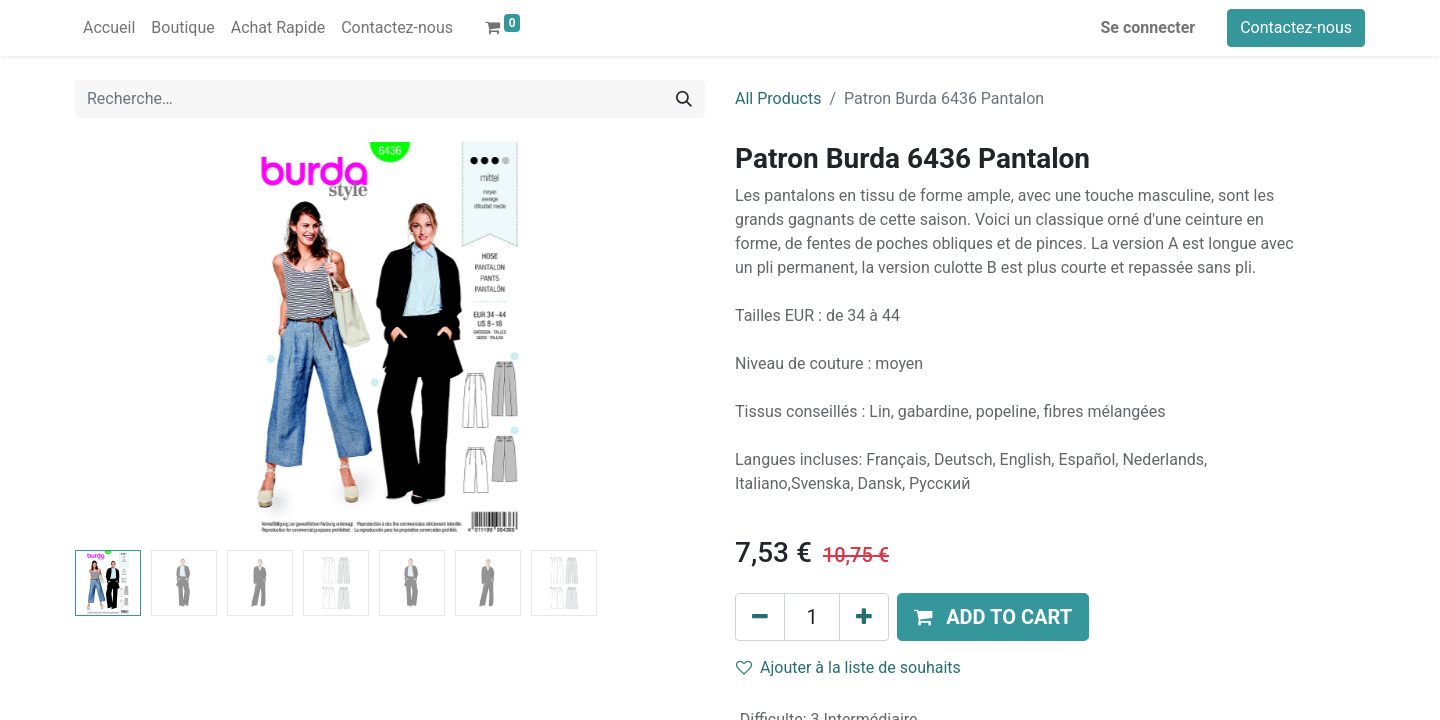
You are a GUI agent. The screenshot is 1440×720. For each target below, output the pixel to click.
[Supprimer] (760, 617)
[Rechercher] (684, 99)
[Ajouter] (864, 617)
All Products (778, 98)
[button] (993, 617)
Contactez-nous (1296, 27)
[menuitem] (109, 28)
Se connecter (1148, 27)
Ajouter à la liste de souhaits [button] (848, 667)
